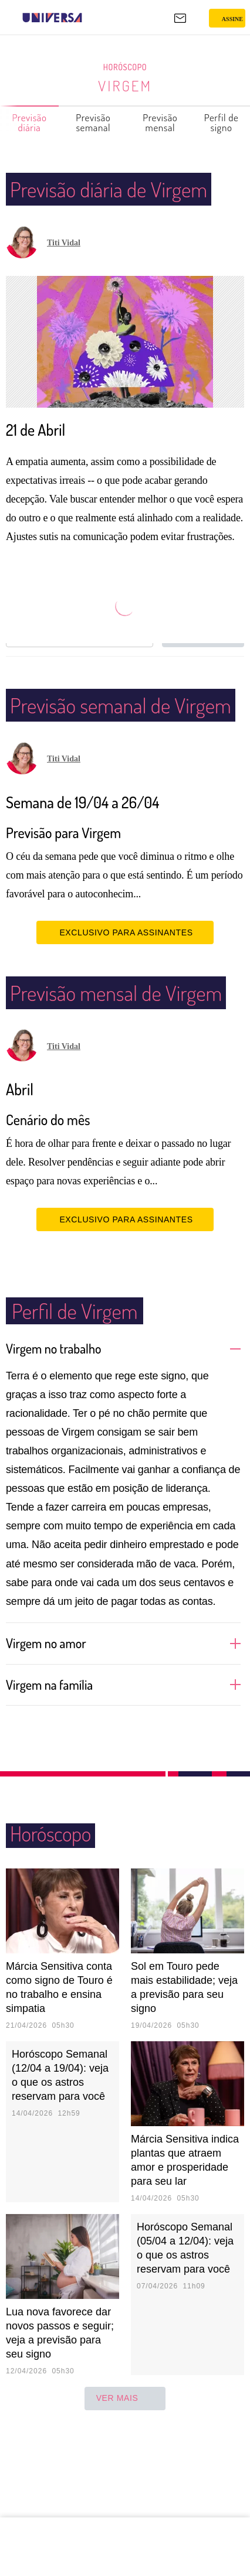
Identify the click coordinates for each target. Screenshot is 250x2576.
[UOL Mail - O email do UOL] (180, 18)
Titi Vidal (63, 273)
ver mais (125, 2489)
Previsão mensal (160, 122)
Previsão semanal (93, 122)
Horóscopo (125, 67)
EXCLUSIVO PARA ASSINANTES (124, 992)
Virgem (125, 85)
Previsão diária (29, 122)
